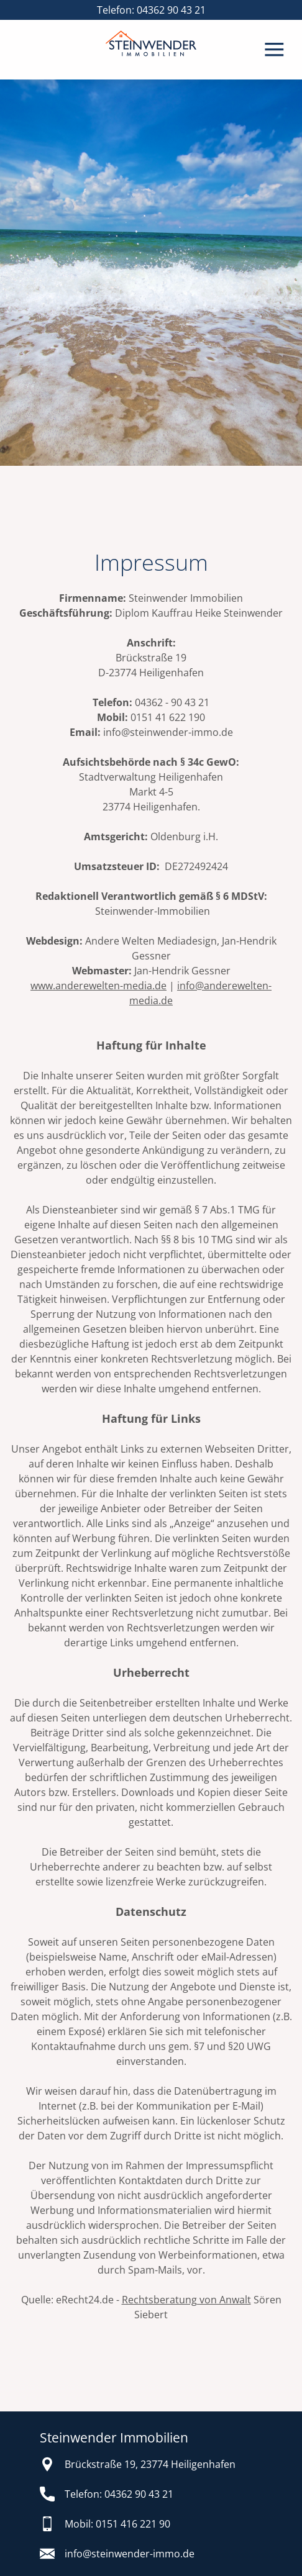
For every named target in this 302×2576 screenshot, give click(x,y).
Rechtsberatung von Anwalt (186, 2299)
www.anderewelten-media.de (98, 985)
